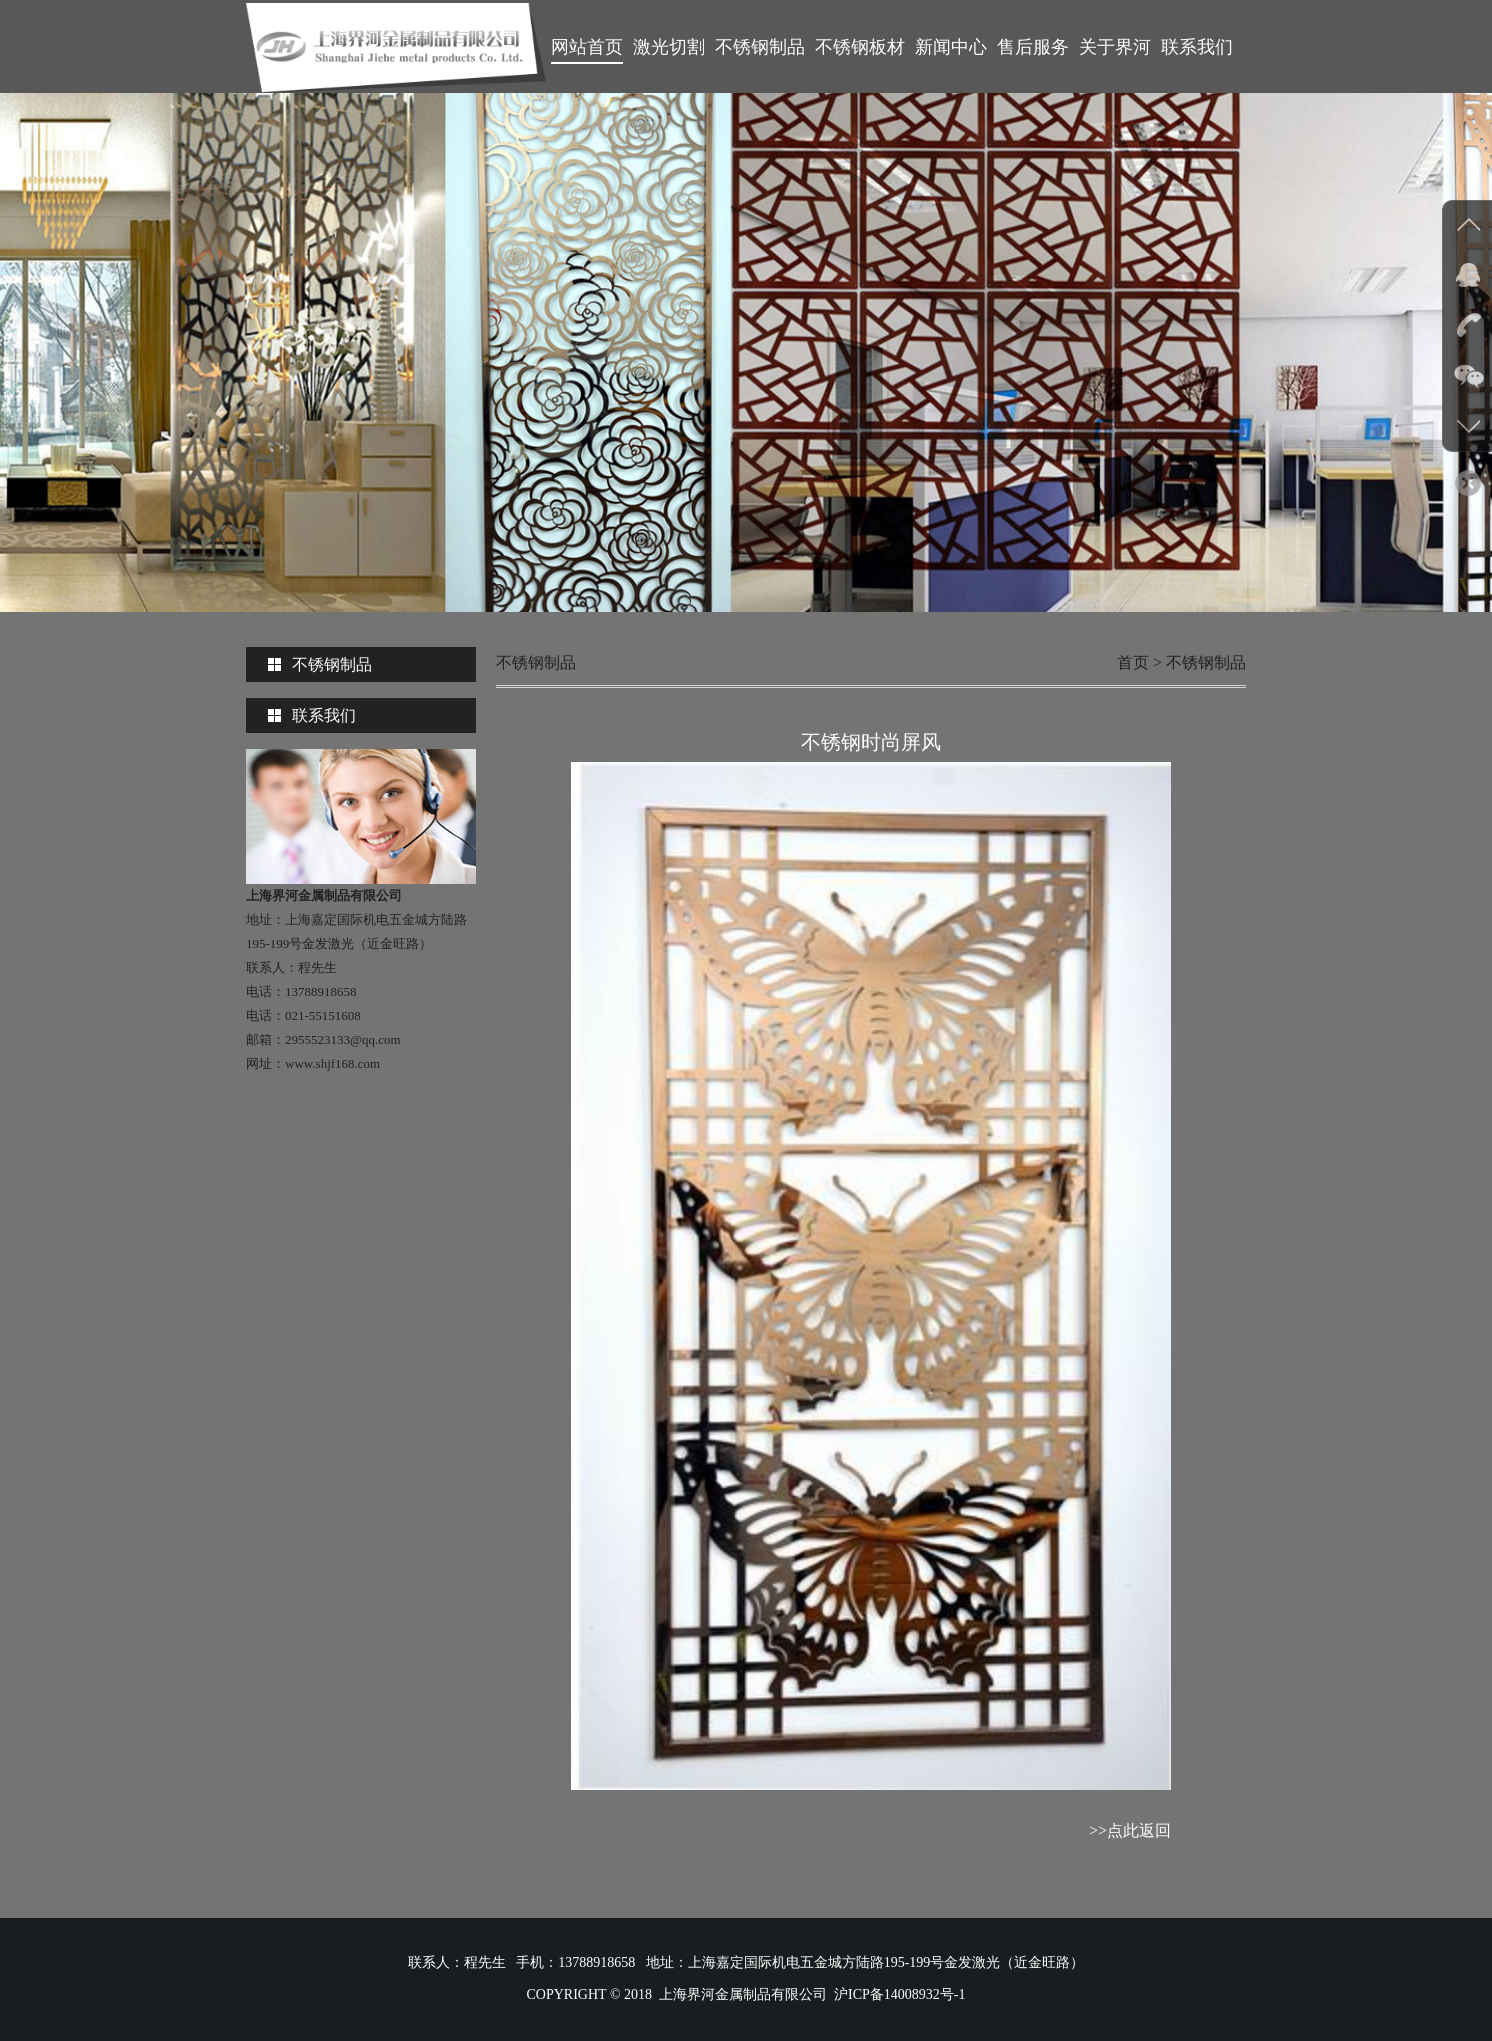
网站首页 (587, 47)
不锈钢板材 (860, 47)
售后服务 (1033, 47)
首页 (1133, 662)
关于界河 (1115, 47)
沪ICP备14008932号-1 (899, 1994)
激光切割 (669, 47)
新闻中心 (951, 47)
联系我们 (1197, 47)
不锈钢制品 (760, 47)
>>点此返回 (1130, 1830)
